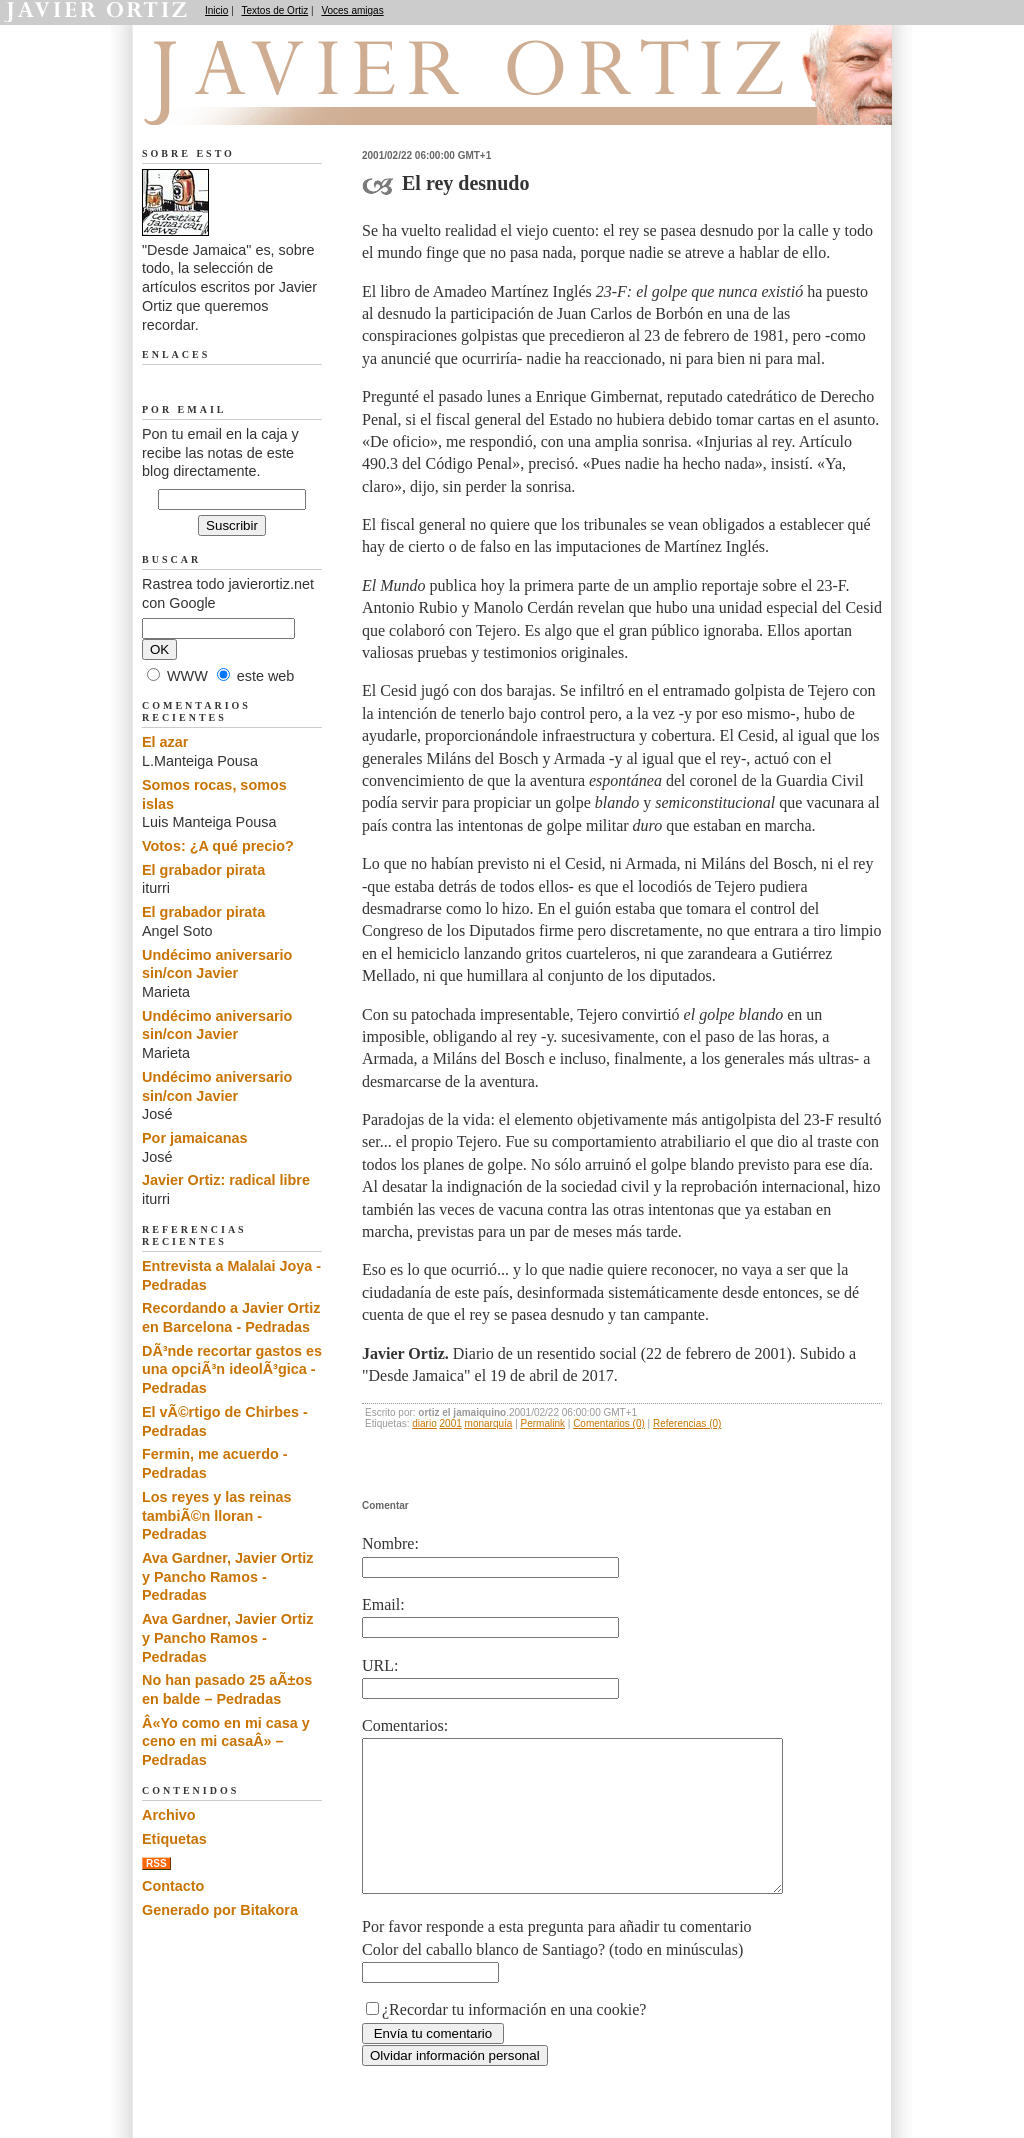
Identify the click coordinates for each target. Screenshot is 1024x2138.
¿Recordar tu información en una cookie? (514, 2039)
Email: (383, 1604)
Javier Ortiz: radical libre (226, 1180)
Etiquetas (174, 1839)
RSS (156, 1863)
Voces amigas (352, 10)
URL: (380, 1665)
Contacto (173, 1886)
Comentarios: (405, 1725)
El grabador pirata (203, 870)
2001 (451, 1423)
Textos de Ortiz (275, 10)
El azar (165, 742)
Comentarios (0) (609, 1423)
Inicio (216, 10)
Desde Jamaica (249, 101)
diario (424, 1423)
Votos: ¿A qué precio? (218, 846)
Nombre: (390, 1543)
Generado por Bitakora (220, 1910)
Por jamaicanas (195, 1138)
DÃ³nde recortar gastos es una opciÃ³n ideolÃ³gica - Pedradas (232, 1369)
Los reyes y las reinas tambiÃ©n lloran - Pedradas (217, 1515)
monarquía (489, 1423)
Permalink (543, 1423)
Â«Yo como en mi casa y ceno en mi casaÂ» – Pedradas (226, 1741)
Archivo (169, 1815)
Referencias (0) (687, 1423)
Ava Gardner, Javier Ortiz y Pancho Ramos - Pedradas (227, 1576)
